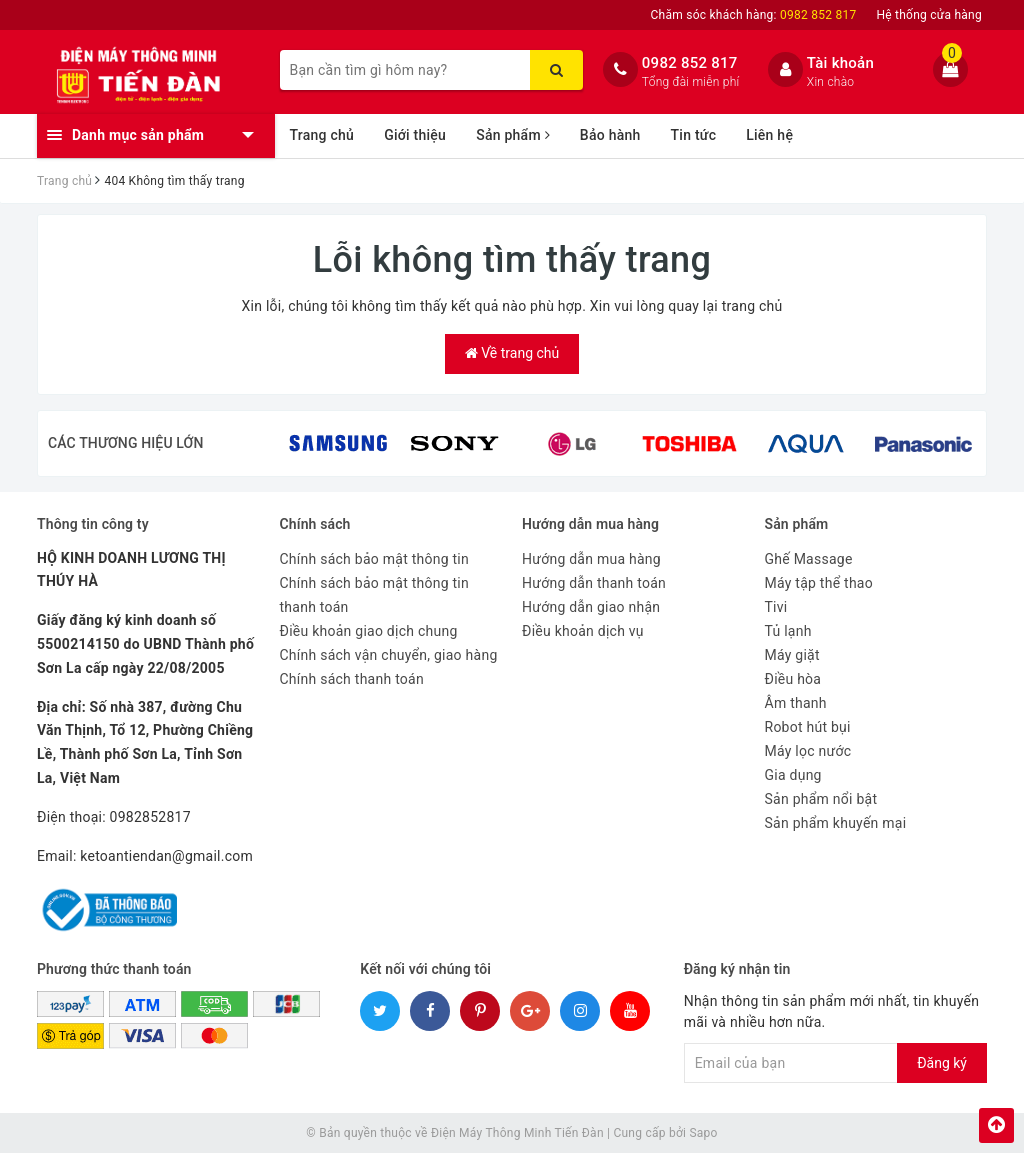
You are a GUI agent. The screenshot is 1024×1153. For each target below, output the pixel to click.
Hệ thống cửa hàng (929, 15)
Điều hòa (793, 679)
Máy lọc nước (808, 751)
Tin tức (694, 135)
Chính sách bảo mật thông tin (375, 559)
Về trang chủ (512, 353)
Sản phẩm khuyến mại (836, 823)
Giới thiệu (415, 135)
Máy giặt (792, 655)
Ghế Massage (809, 559)
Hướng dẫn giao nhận (591, 607)
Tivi (776, 607)
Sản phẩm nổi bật (821, 799)
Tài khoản (840, 63)
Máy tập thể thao (819, 583)
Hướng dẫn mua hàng (591, 559)
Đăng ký (942, 1063)
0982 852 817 (690, 63)
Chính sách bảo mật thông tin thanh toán (375, 595)
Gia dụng (793, 775)
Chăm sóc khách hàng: (754, 15)
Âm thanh (796, 703)
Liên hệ (769, 135)
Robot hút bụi (808, 727)
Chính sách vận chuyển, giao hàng (389, 655)
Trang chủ (322, 135)
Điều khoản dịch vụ (583, 631)
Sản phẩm (513, 135)
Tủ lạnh (788, 631)
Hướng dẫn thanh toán (594, 583)
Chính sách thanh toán (352, 679)
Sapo (703, 1133)
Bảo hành (610, 135)
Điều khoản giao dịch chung (369, 631)
